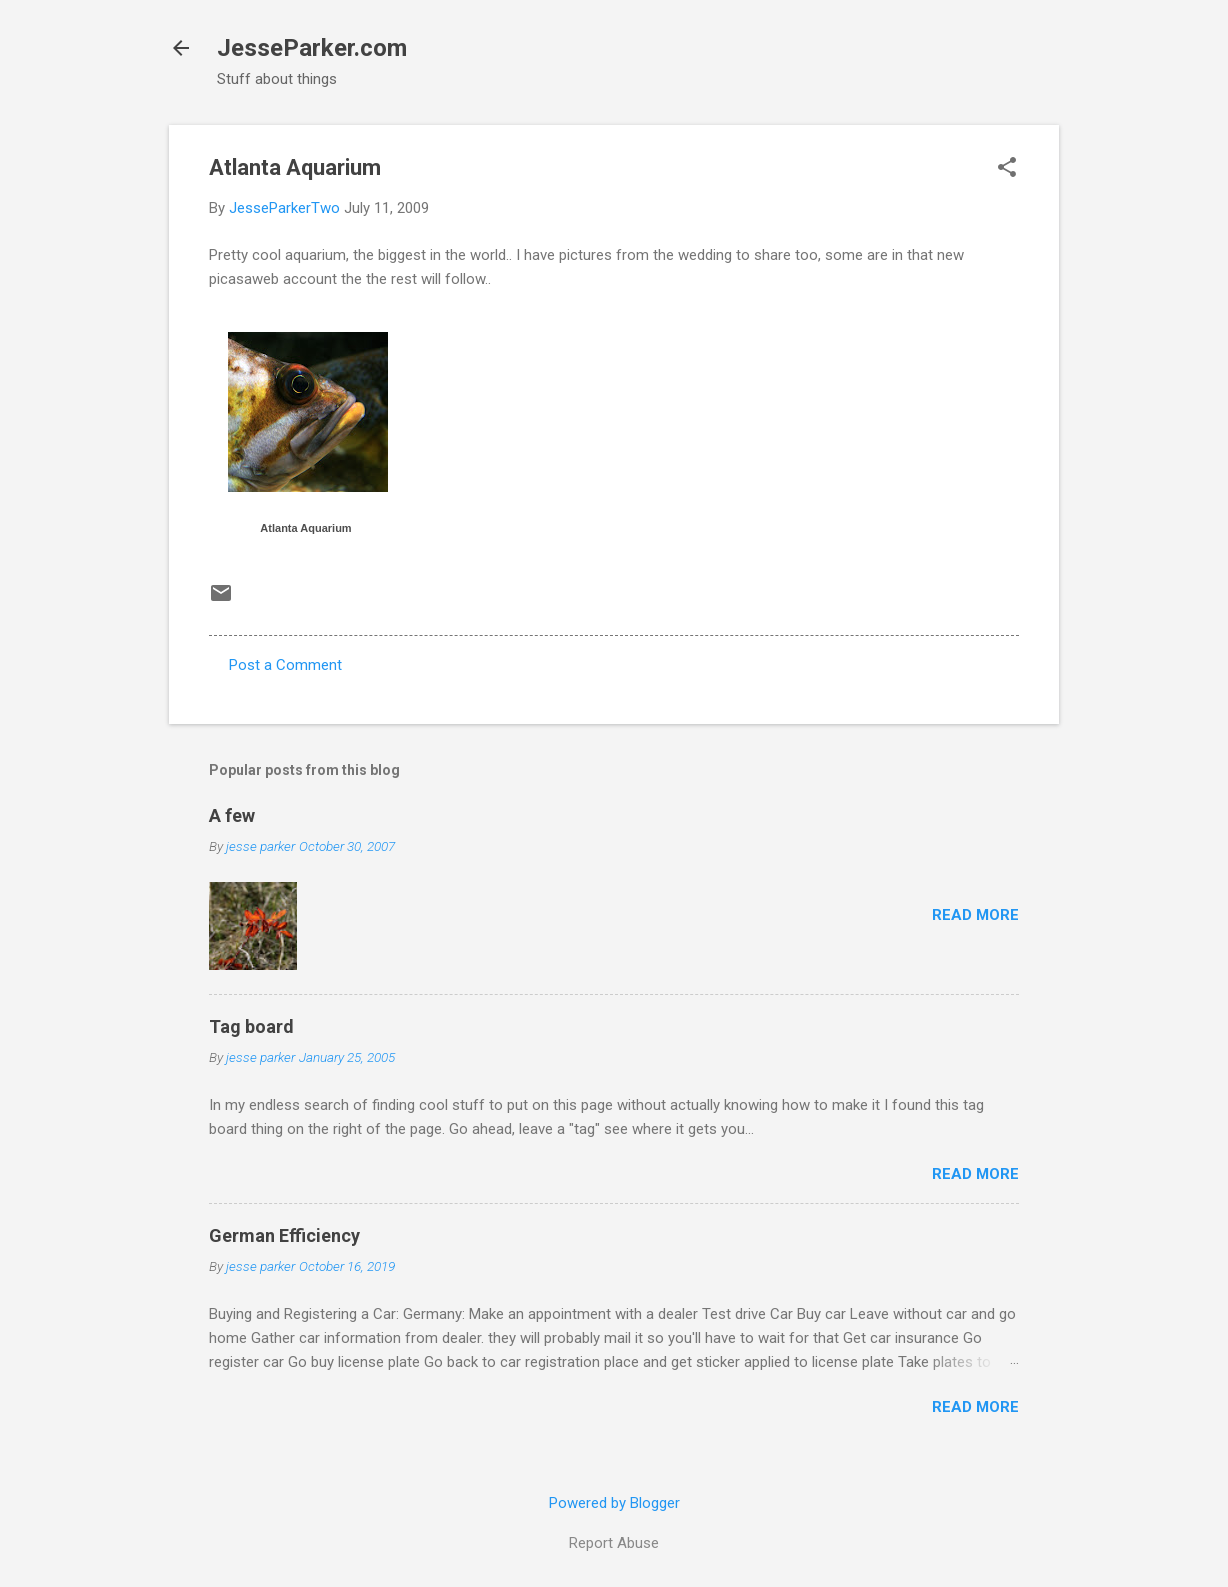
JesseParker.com (312, 48)
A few (232, 815)
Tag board (251, 1026)
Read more (975, 915)
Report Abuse (614, 1543)
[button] (1007, 169)
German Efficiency (284, 1235)
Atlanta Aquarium (305, 528)
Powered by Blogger (614, 1503)
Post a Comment (285, 665)
